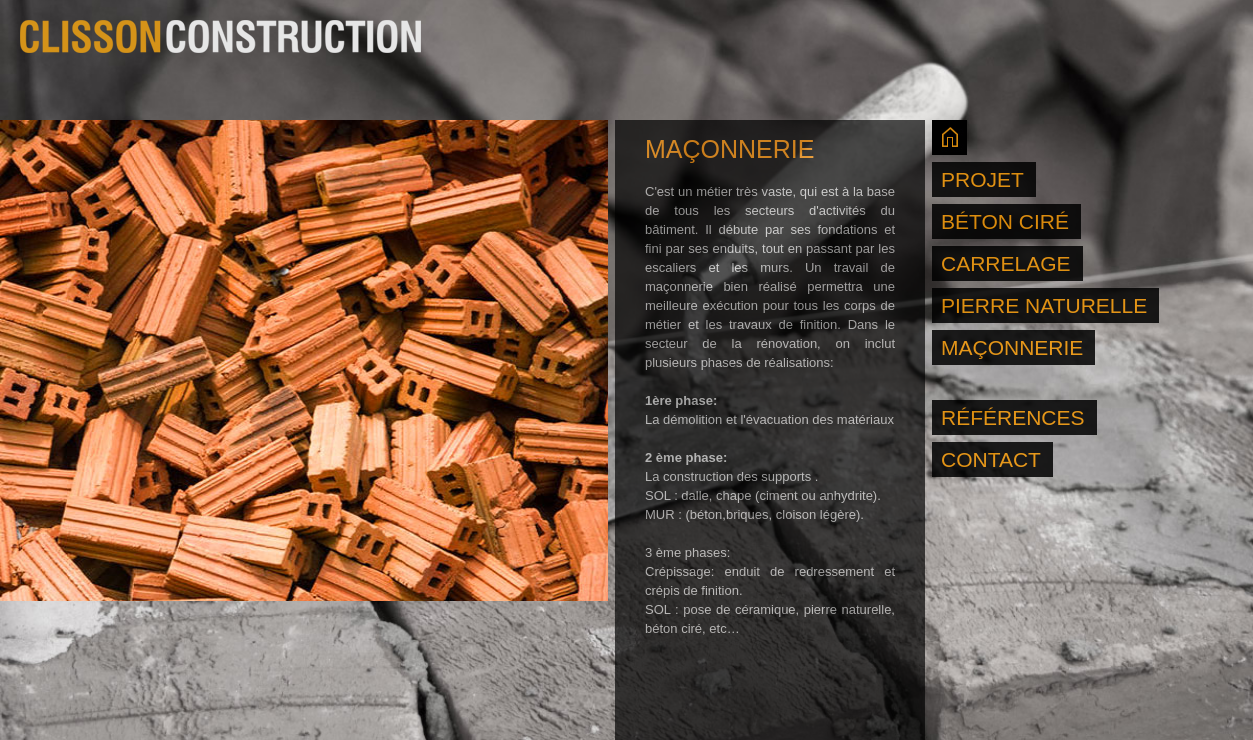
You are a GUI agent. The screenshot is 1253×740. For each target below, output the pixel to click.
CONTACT (991, 459)
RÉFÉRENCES (1013, 417)
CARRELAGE (1006, 263)
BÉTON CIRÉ (1005, 221)
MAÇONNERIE (1012, 347)
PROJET (982, 179)
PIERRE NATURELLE (1044, 305)
